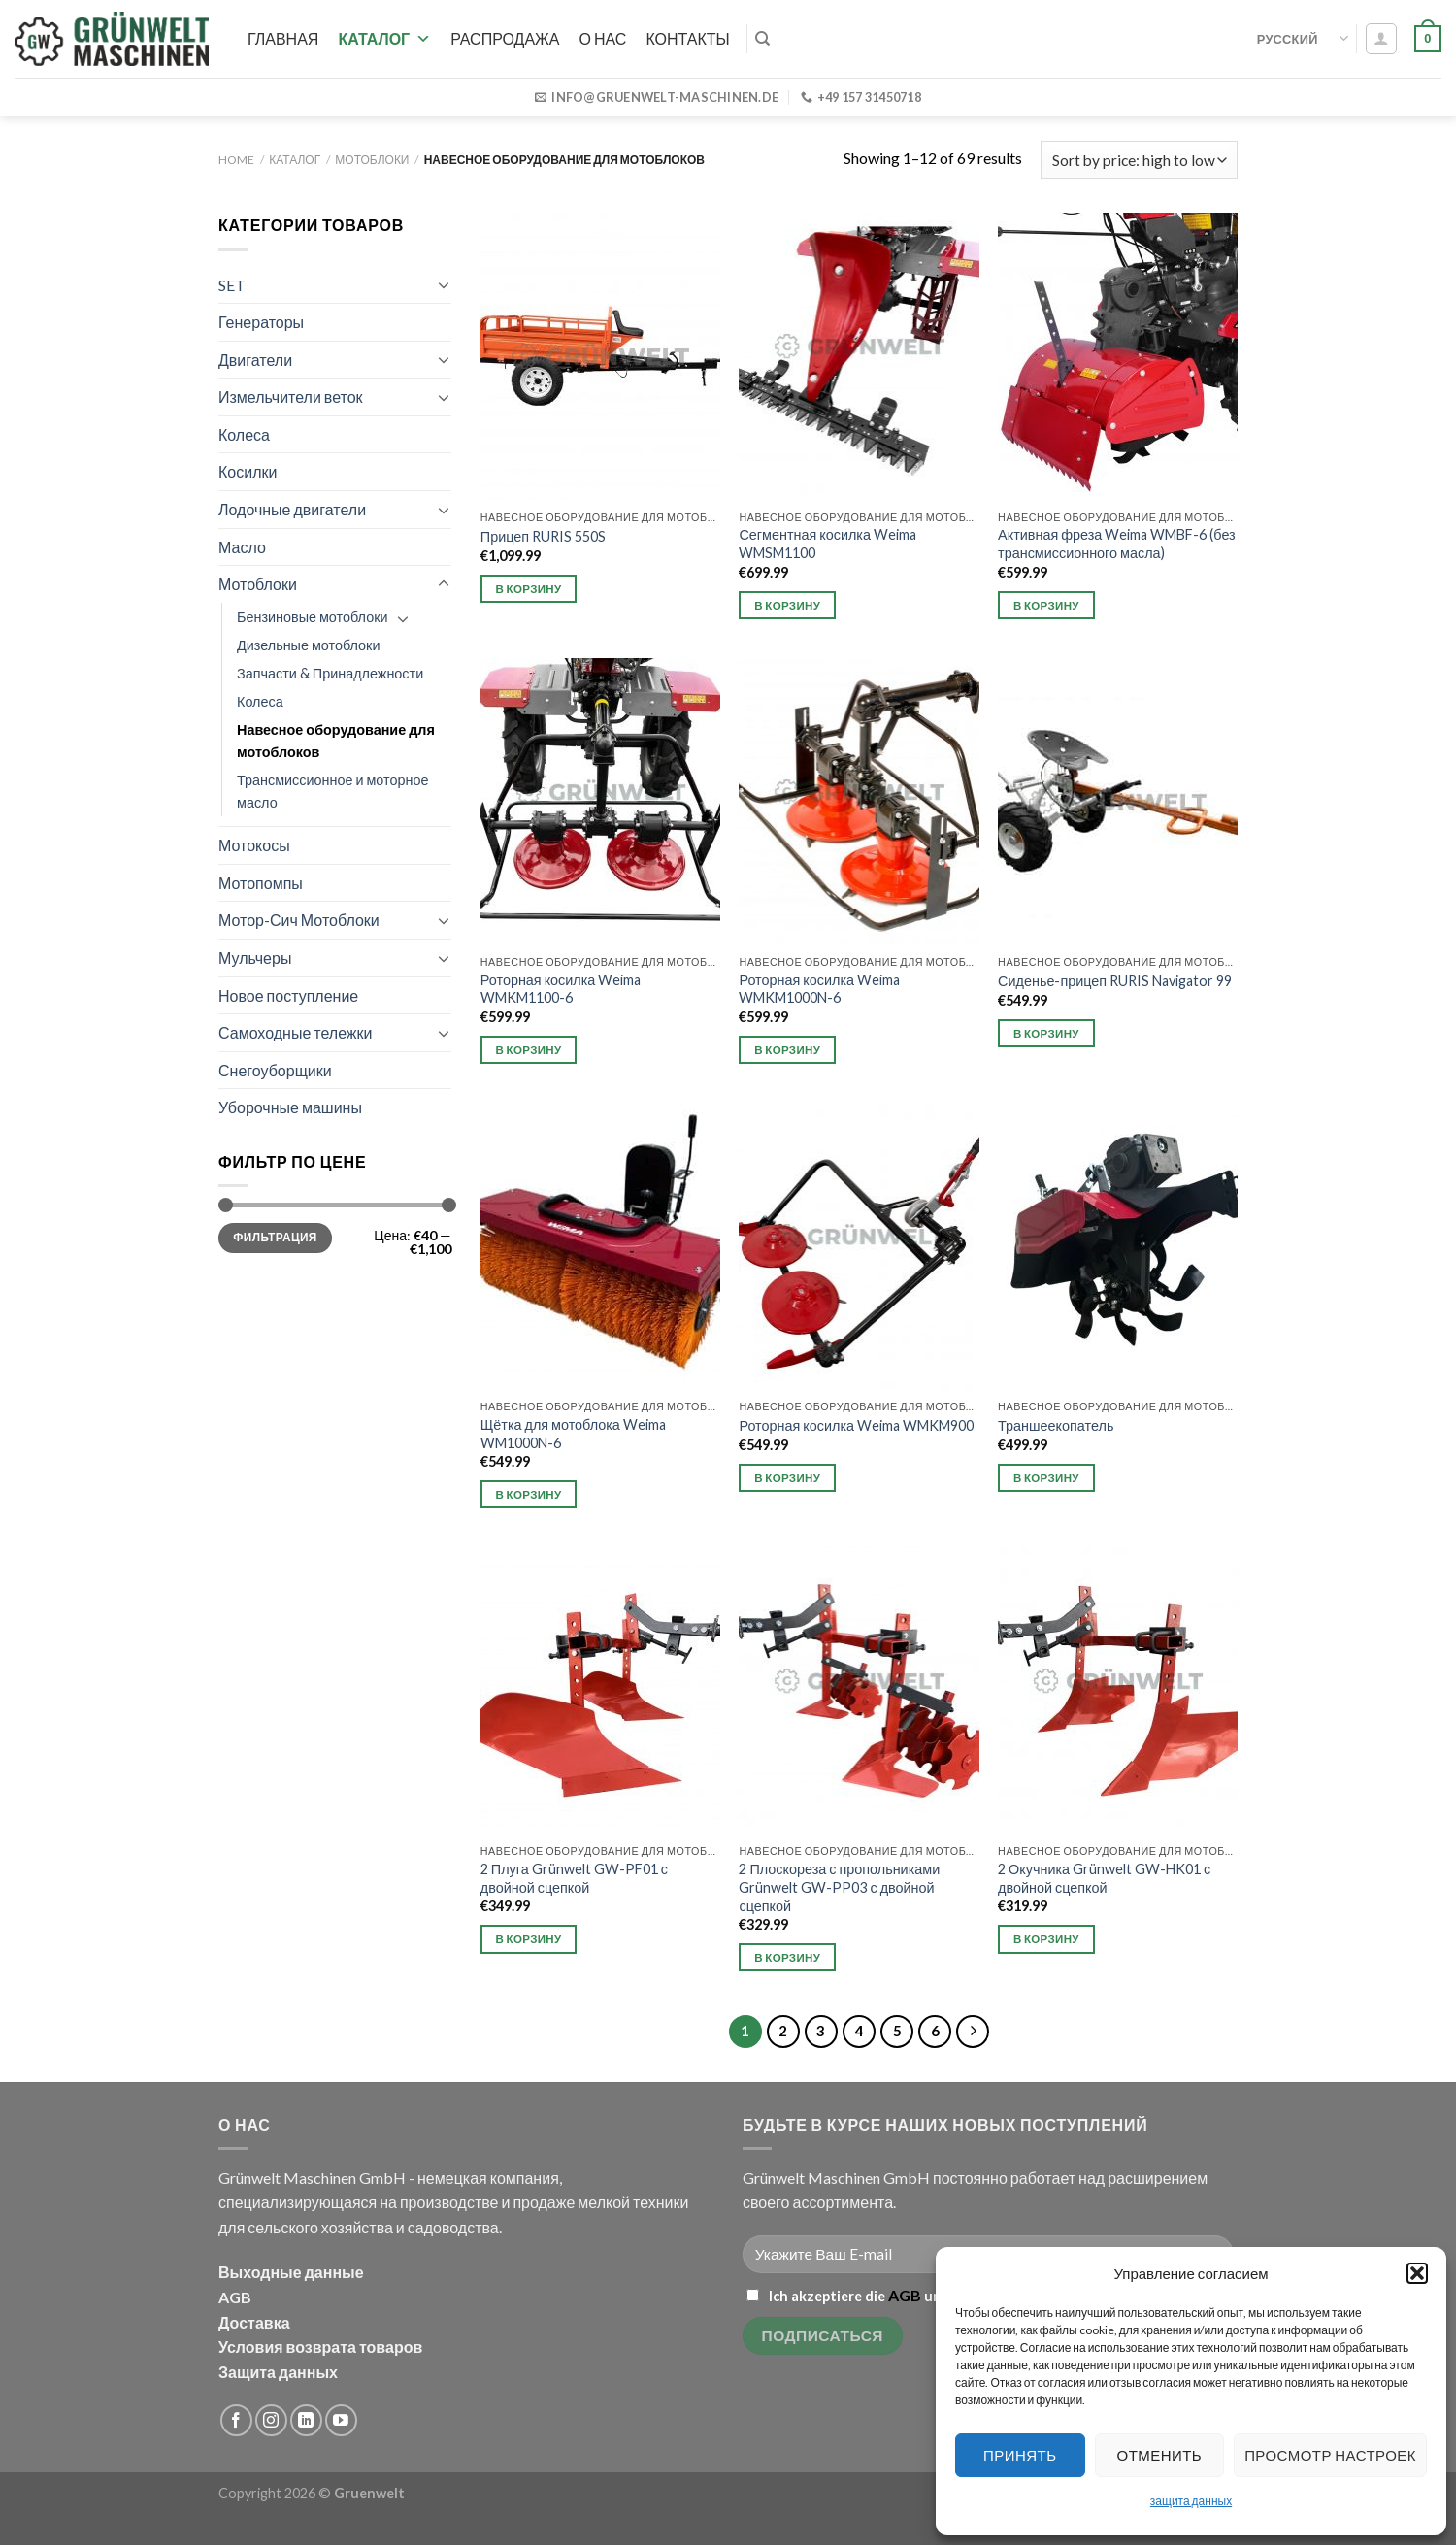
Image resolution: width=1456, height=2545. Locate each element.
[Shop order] (1139, 160)
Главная (283, 38)
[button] (1417, 2273)
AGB (234, 2297)
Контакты (687, 38)
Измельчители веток (290, 396)
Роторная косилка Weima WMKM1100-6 (561, 989)
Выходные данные (291, 2272)
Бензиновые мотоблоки (312, 617)
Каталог (384, 38)
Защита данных (278, 2372)
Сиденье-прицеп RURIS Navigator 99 (1115, 981)
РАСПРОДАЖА (504, 38)
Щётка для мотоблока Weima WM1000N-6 (573, 1433)
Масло (242, 547)
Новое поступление (288, 995)
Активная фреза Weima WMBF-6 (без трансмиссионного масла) (1117, 543)
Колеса (244, 434)
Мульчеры (254, 957)
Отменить (1160, 2454)
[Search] (762, 38)
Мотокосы (254, 845)
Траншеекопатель (1055, 1425)
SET (232, 285)
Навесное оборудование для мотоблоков (336, 740)
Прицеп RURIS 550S (543, 536)
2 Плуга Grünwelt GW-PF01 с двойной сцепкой (574, 1878)
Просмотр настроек (1330, 2454)
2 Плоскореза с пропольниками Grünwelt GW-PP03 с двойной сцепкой (839, 1887)
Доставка (254, 2322)
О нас (603, 38)
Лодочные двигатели (292, 509)
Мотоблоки (372, 159)
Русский (1302, 38)
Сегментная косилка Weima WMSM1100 (827, 543)
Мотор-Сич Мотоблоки (299, 919)
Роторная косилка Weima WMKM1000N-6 (819, 989)
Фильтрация (274, 1237)
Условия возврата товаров (320, 2346)
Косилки (247, 471)
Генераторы (261, 322)
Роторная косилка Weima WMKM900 (856, 1425)
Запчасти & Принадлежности (330, 673)
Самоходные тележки (295, 1032)
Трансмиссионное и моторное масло (332, 791)
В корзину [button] (529, 588)
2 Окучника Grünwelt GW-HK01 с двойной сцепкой (1104, 1878)
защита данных (1191, 2501)
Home (236, 159)
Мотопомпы (260, 883)
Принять (1019, 2454)
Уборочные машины (290, 1107)
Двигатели (255, 359)
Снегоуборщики (275, 1070)
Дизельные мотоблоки (308, 645)
